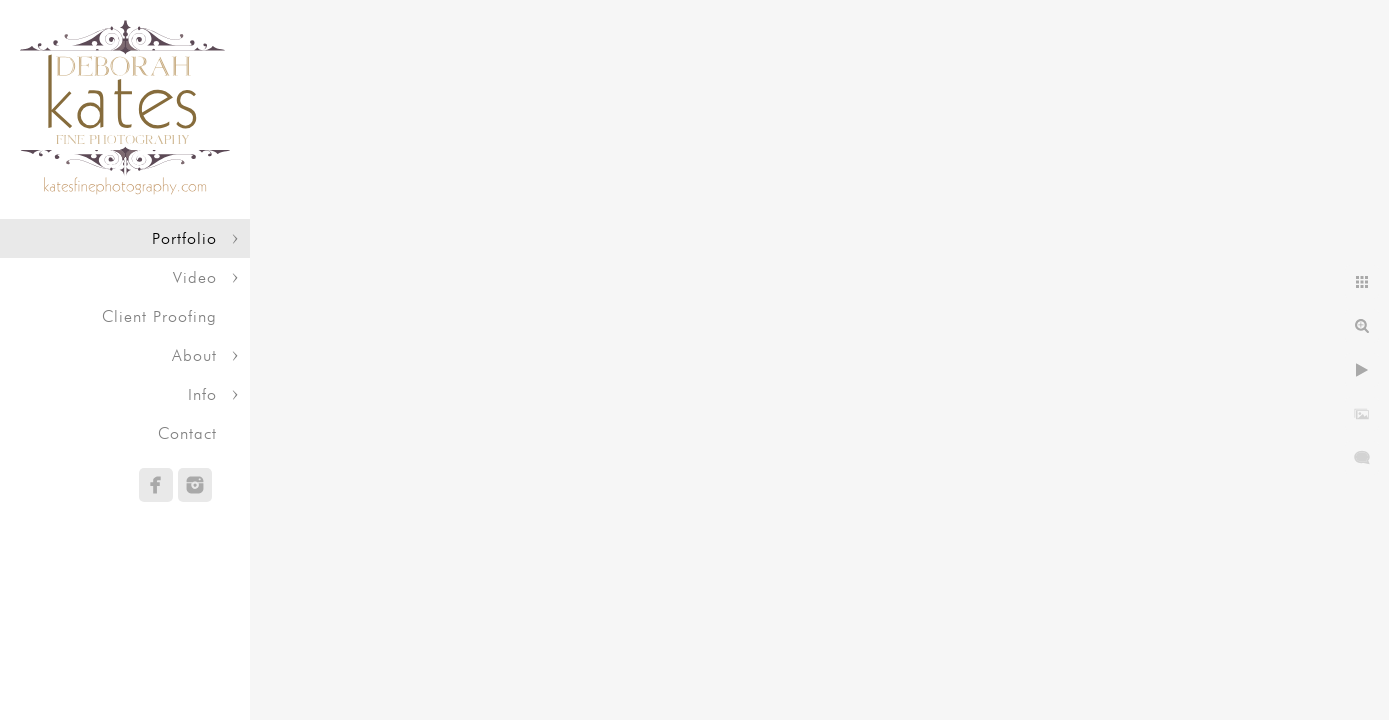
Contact (187, 433)
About (194, 355)
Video (195, 277)
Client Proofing (159, 316)
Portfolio (184, 238)
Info (202, 394)
